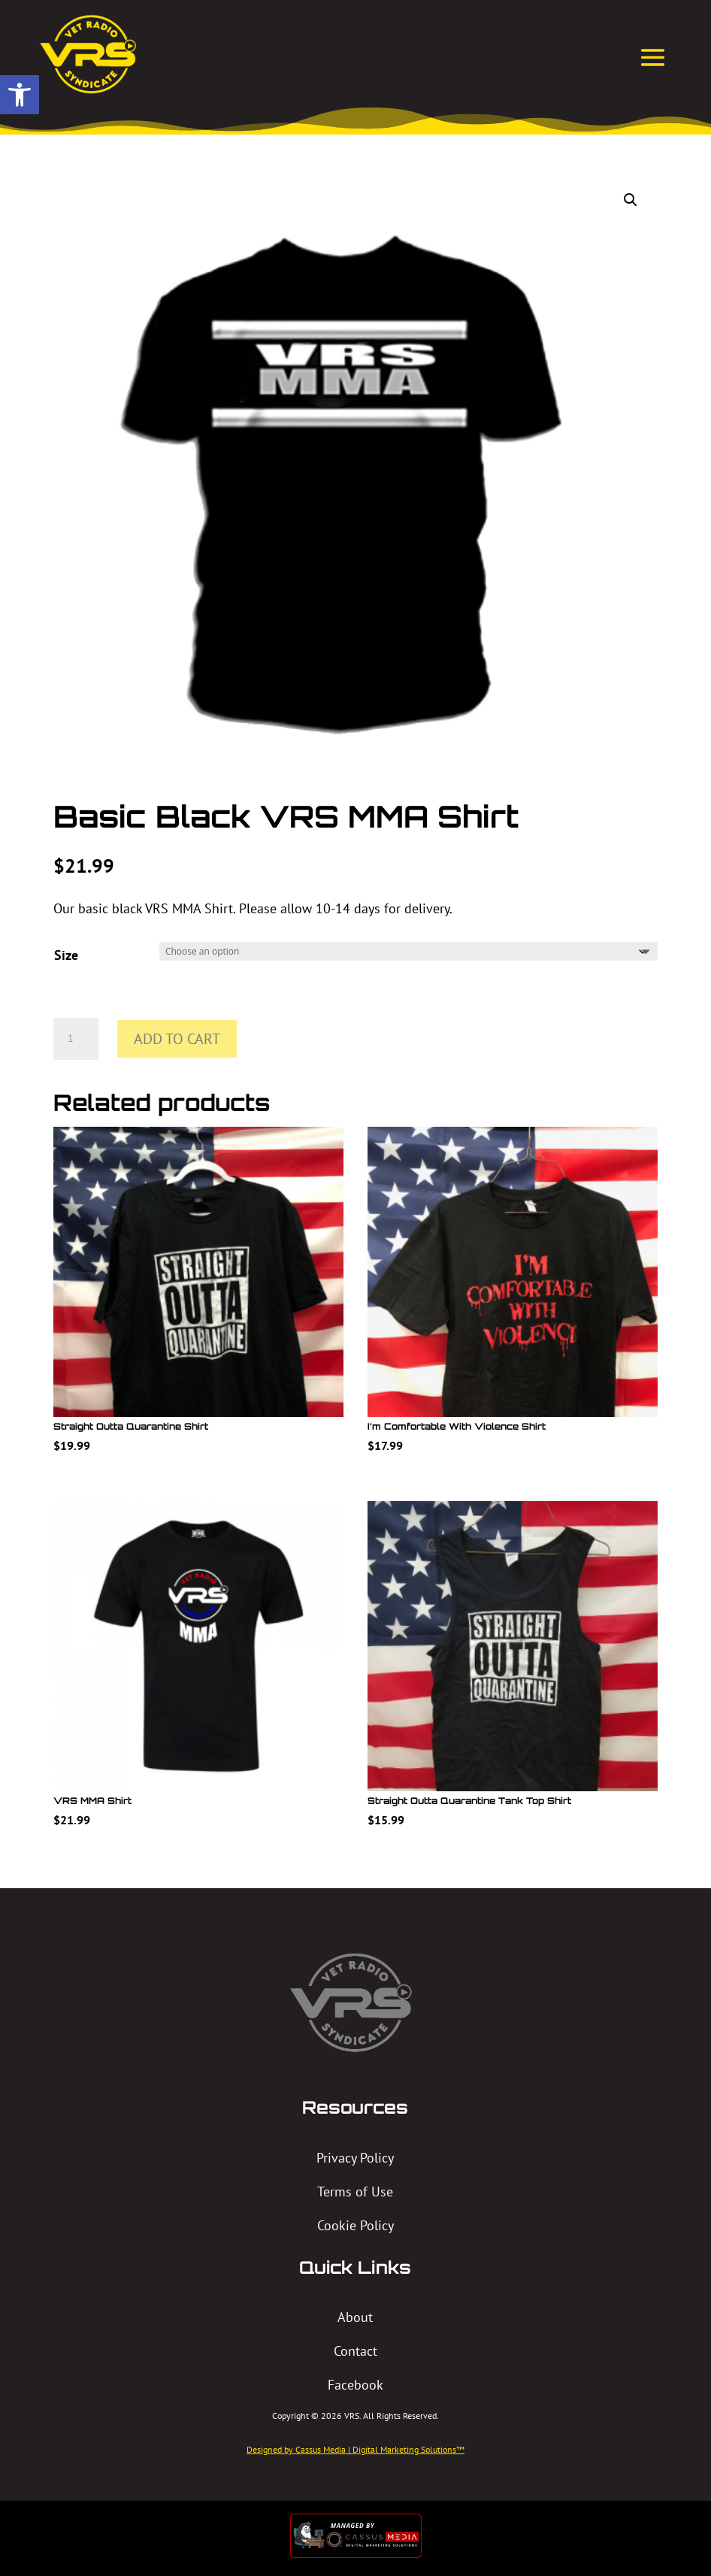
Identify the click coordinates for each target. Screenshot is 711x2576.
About (355, 2317)
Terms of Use (355, 2191)
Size (66, 955)
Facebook (355, 2384)
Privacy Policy (355, 2157)
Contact (355, 2351)
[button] (19, 94)
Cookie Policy (355, 2225)
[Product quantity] (75, 1039)
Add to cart (177, 1039)
